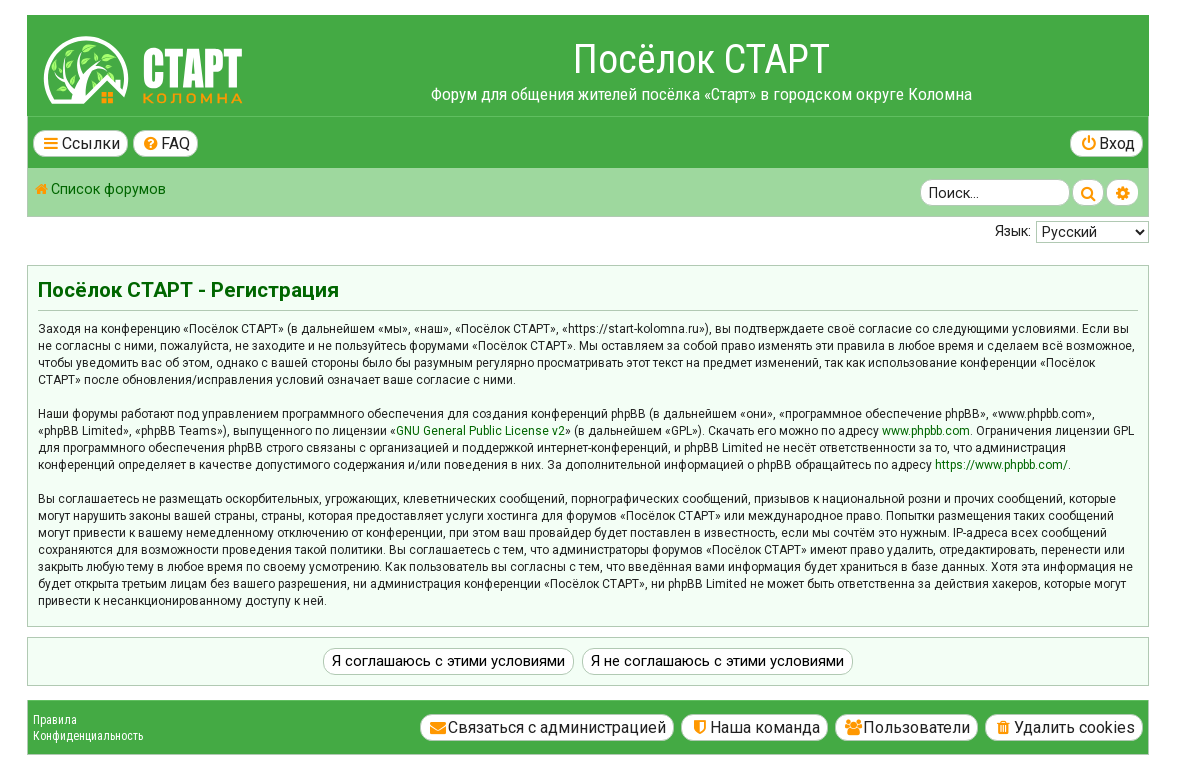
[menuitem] (166, 143)
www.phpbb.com (926, 431)
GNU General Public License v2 (480, 431)
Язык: (1013, 231)
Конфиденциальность (88, 736)
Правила (55, 720)
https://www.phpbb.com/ (1001, 465)
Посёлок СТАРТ (701, 59)
